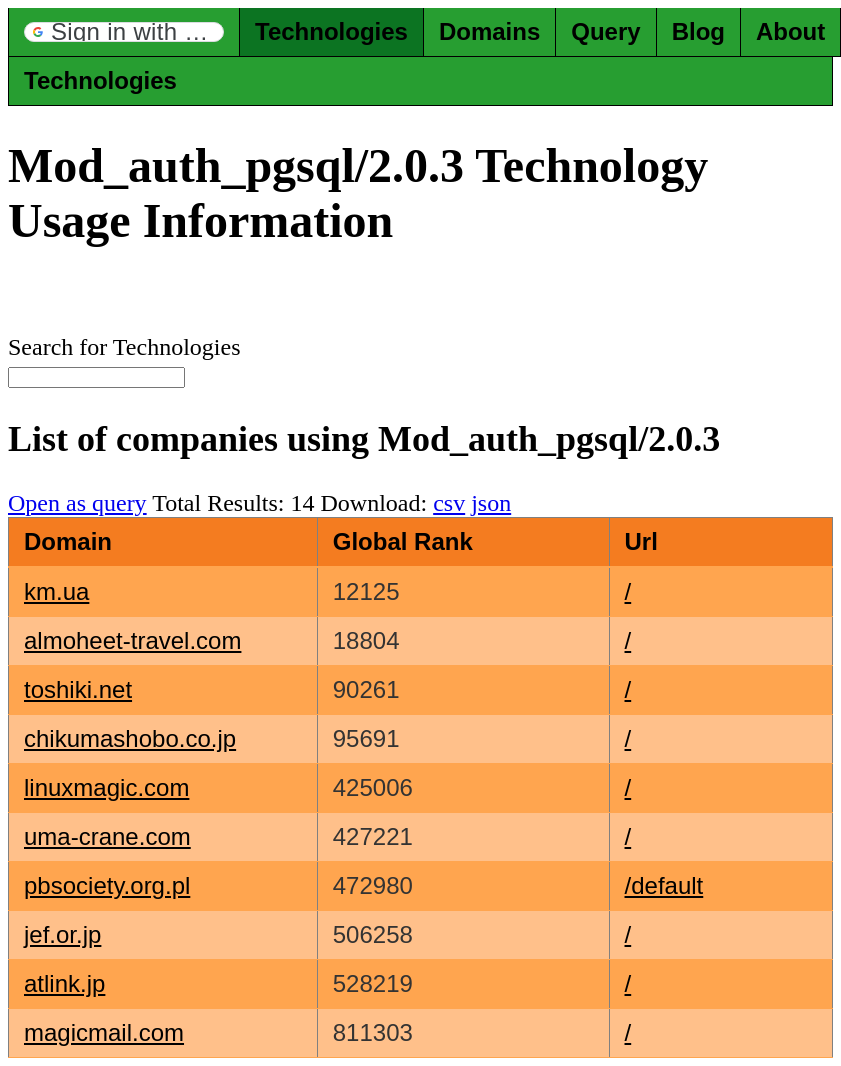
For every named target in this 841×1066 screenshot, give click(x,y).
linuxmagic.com (106, 787)
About (790, 31)
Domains (489, 31)
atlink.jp (64, 983)
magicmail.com (104, 1032)
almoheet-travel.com (132, 640)
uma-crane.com (107, 836)
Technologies (331, 31)
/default (664, 885)
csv (449, 503)
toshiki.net (78, 689)
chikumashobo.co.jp (130, 738)
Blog (698, 31)
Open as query (77, 503)
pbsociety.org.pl (107, 885)
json (491, 503)
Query (605, 31)
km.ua (56, 591)
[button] (124, 32)
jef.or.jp (62, 934)
